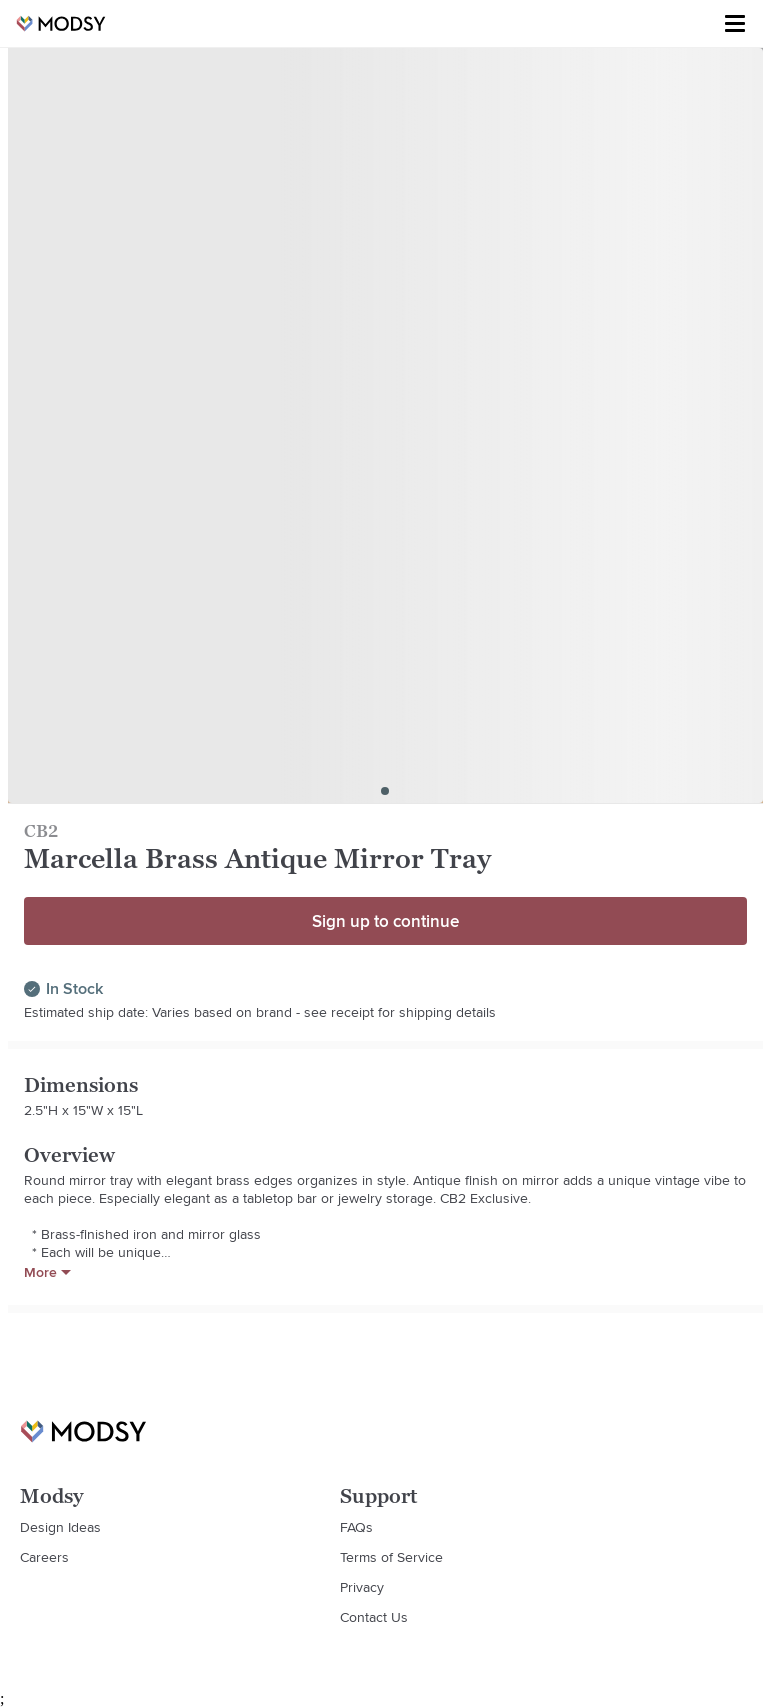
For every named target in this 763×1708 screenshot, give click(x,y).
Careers (44, 1557)
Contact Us (374, 1617)
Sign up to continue (385, 921)
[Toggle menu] (735, 24)
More (47, 1272)
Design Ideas (60, 1527)
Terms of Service (391, 1557)
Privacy (362, 1587)
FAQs (356, 1527)
